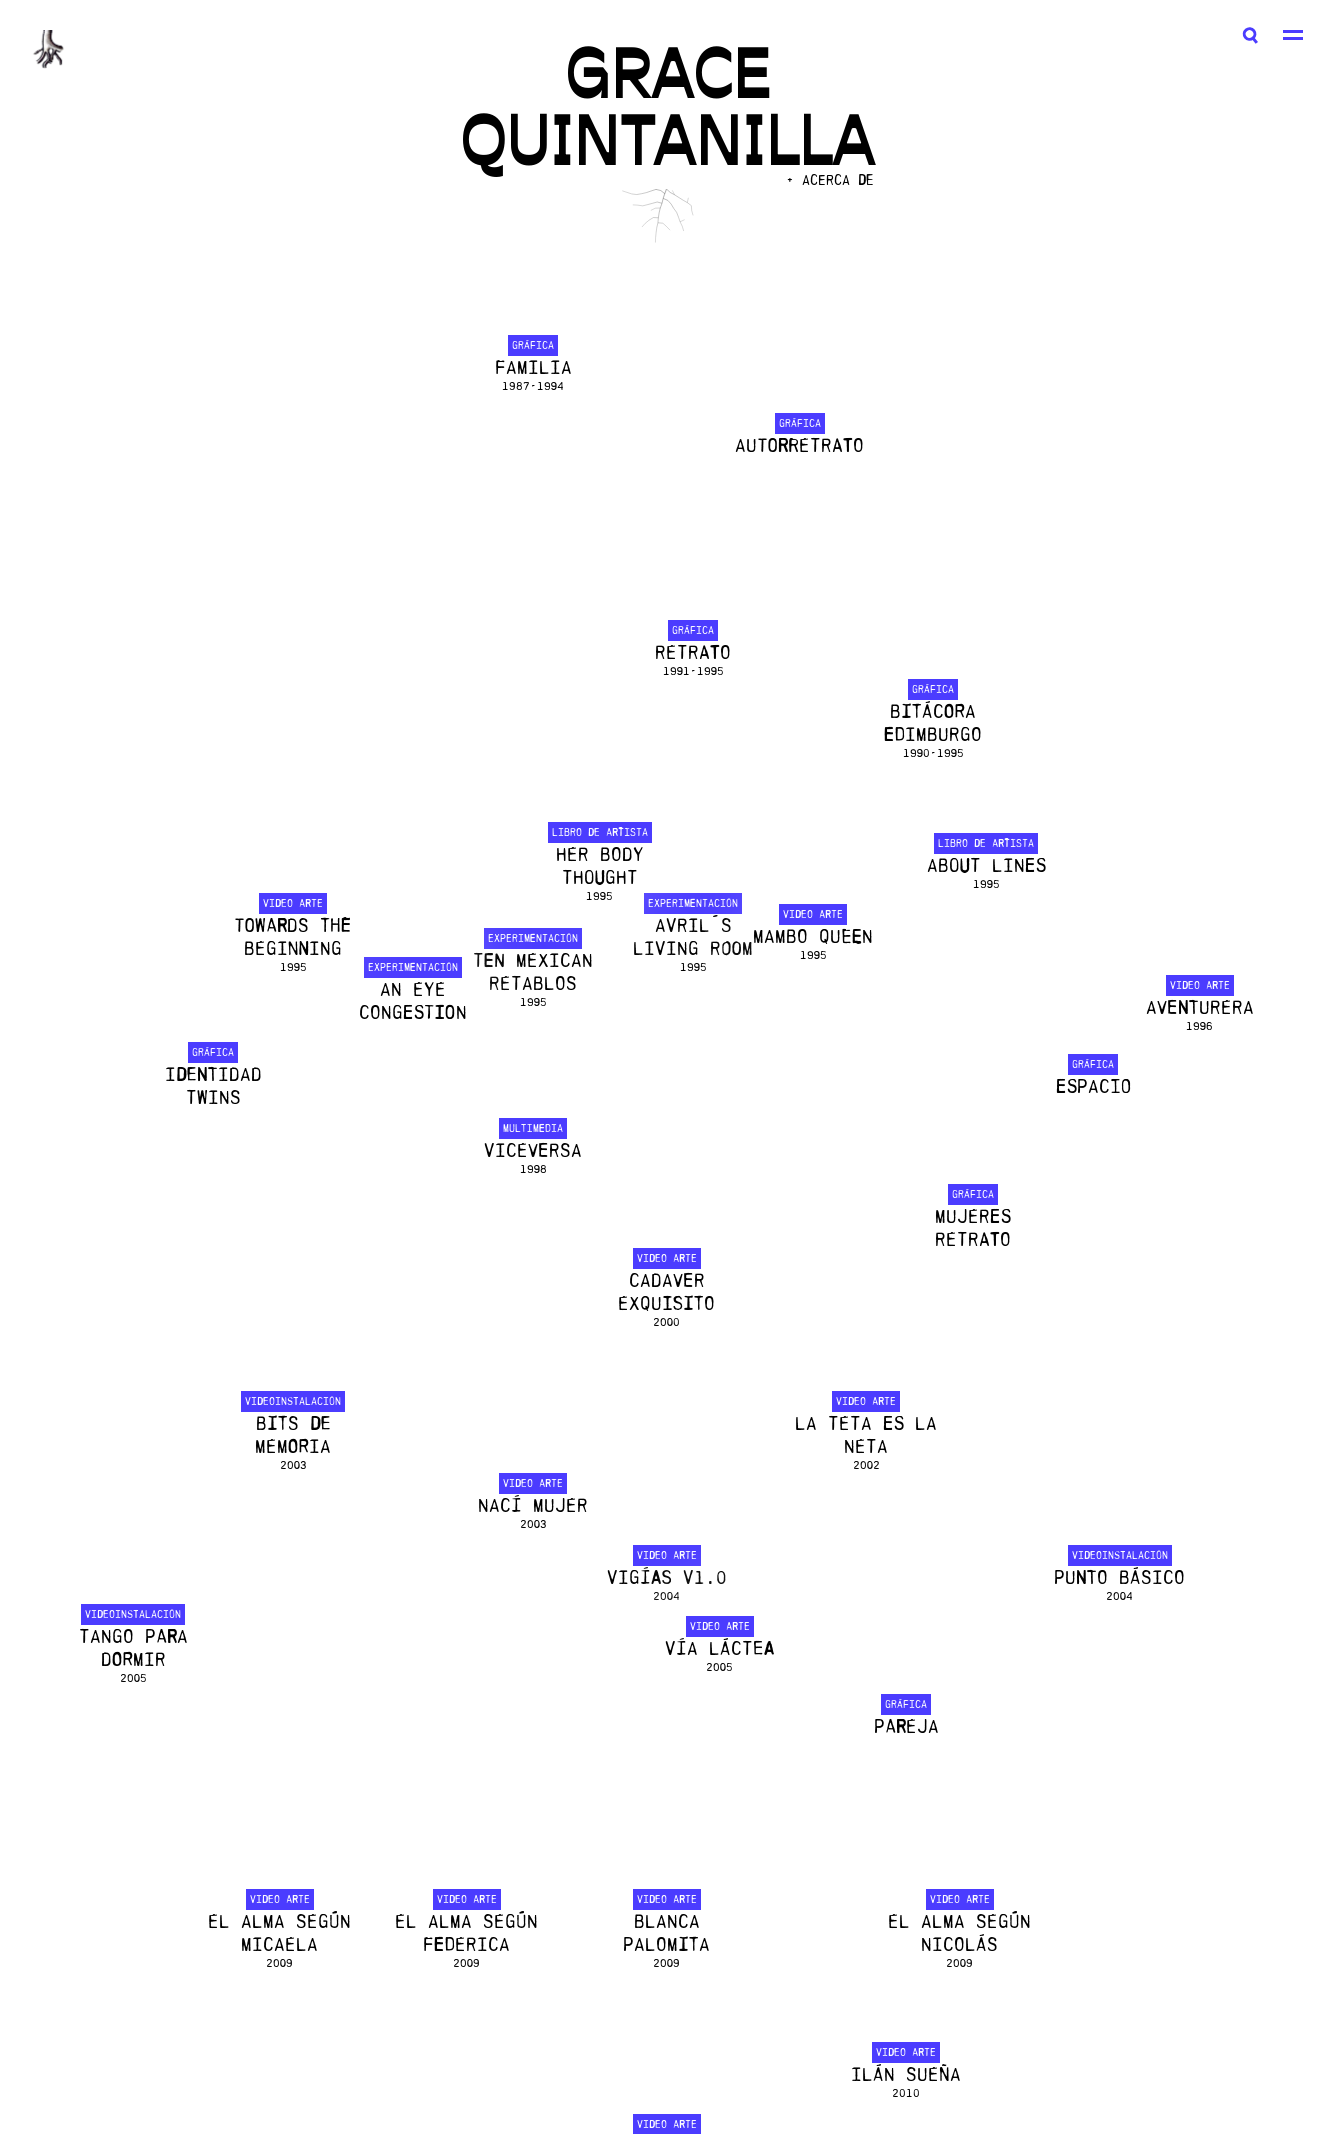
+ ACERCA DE (830, 180)
